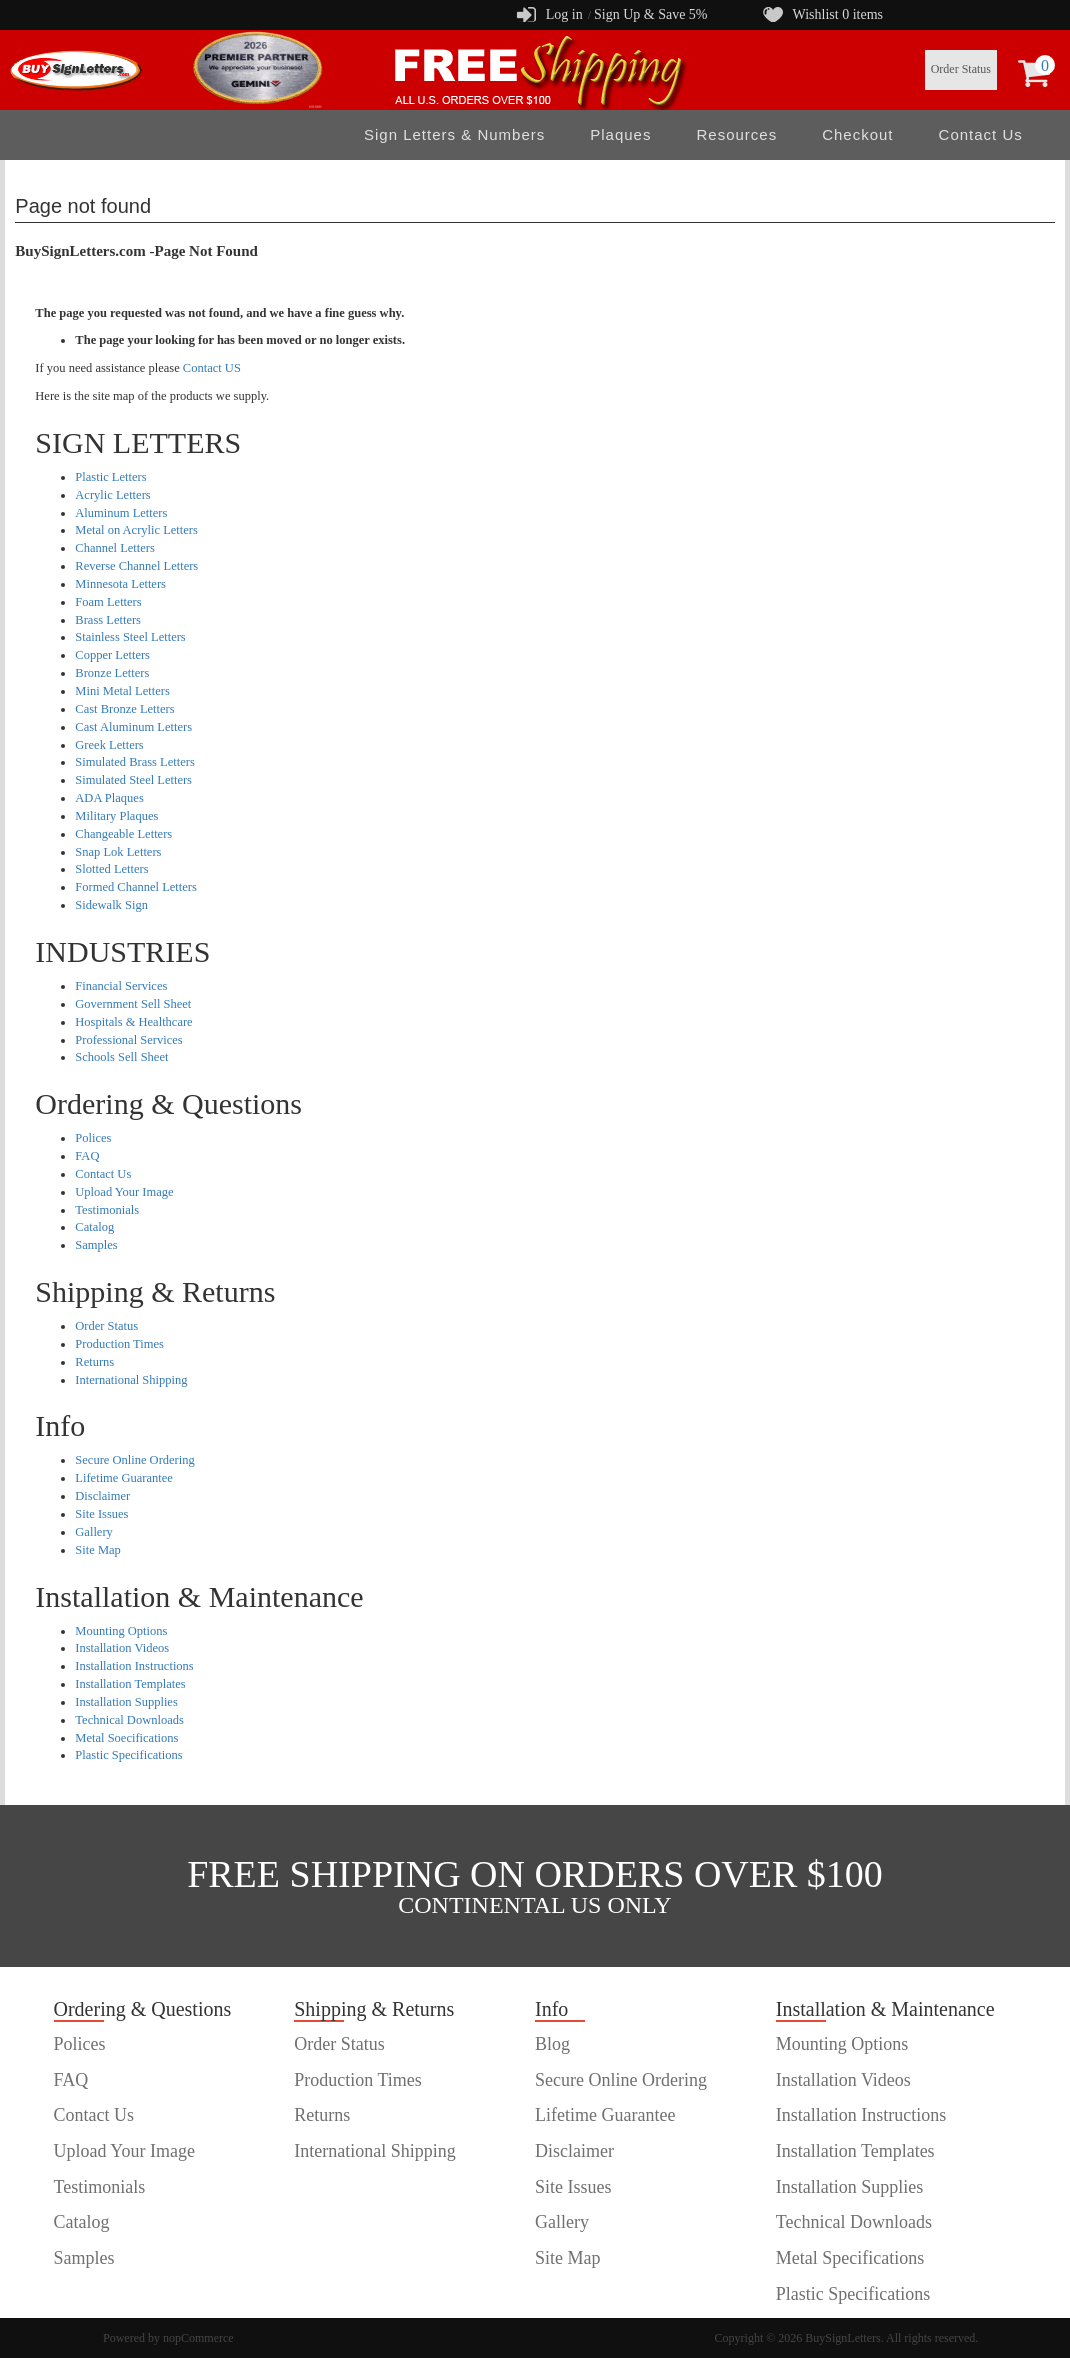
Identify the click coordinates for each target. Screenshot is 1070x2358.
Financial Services (121, 986)
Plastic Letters (110, 477)
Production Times (119, 1344)
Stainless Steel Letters (130, 637)
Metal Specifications (850, 2258)
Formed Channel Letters (136, 887)
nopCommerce (198, 2338)
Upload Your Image (124, 1192)
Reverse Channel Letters (136, 566)
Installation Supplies (126, 1702)
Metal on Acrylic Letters (136, 530)
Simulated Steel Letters (133, 780)
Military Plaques (116, 816)
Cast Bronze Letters (124, 709)
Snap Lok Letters (118, 852)
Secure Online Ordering (134, 1460)
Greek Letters (109, 745)
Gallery (93, 1532)
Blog (552, 2044)
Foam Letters (108, 602)
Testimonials (107, 1210)
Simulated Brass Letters (134, 762)
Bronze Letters (112, 673)
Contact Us (981, 134)
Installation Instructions (134, 1666)
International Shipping (131, 1380)
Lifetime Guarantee (124, 1478)
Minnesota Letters (120, 584)
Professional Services (128, 1040)
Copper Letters (112, 655)
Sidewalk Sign (111, 905)
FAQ (87, 1156)
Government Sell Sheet (133, 1004)
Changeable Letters (123, 834)
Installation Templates (130, 1684)
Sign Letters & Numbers (454, 134)
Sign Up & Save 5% (651, 14)
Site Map (97, 1550)
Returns (94, 1362)
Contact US (212, 368)
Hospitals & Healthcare (133, 1022)
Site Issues (101, 1514)
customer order (108, 2294)
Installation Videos (122, 1648)
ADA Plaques (109, 798)
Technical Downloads (129, 1720)
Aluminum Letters (121, 513)
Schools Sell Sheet (121, 1057)
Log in (564, 14)
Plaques (620, 134)
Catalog (94, 1227)
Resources (736, 134)
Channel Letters (115, 548)
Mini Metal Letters (122, 691)
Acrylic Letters (112, 495)
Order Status (961, 69)
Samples (96, 1245)
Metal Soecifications (126, 1738)
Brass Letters (108, 620)
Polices (93, 1138)
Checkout (857, 134)
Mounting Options (121, 1631)
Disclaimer (102, 1496)
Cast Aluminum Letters (133, 727)
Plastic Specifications (128, 1755)
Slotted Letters (111, 869)
